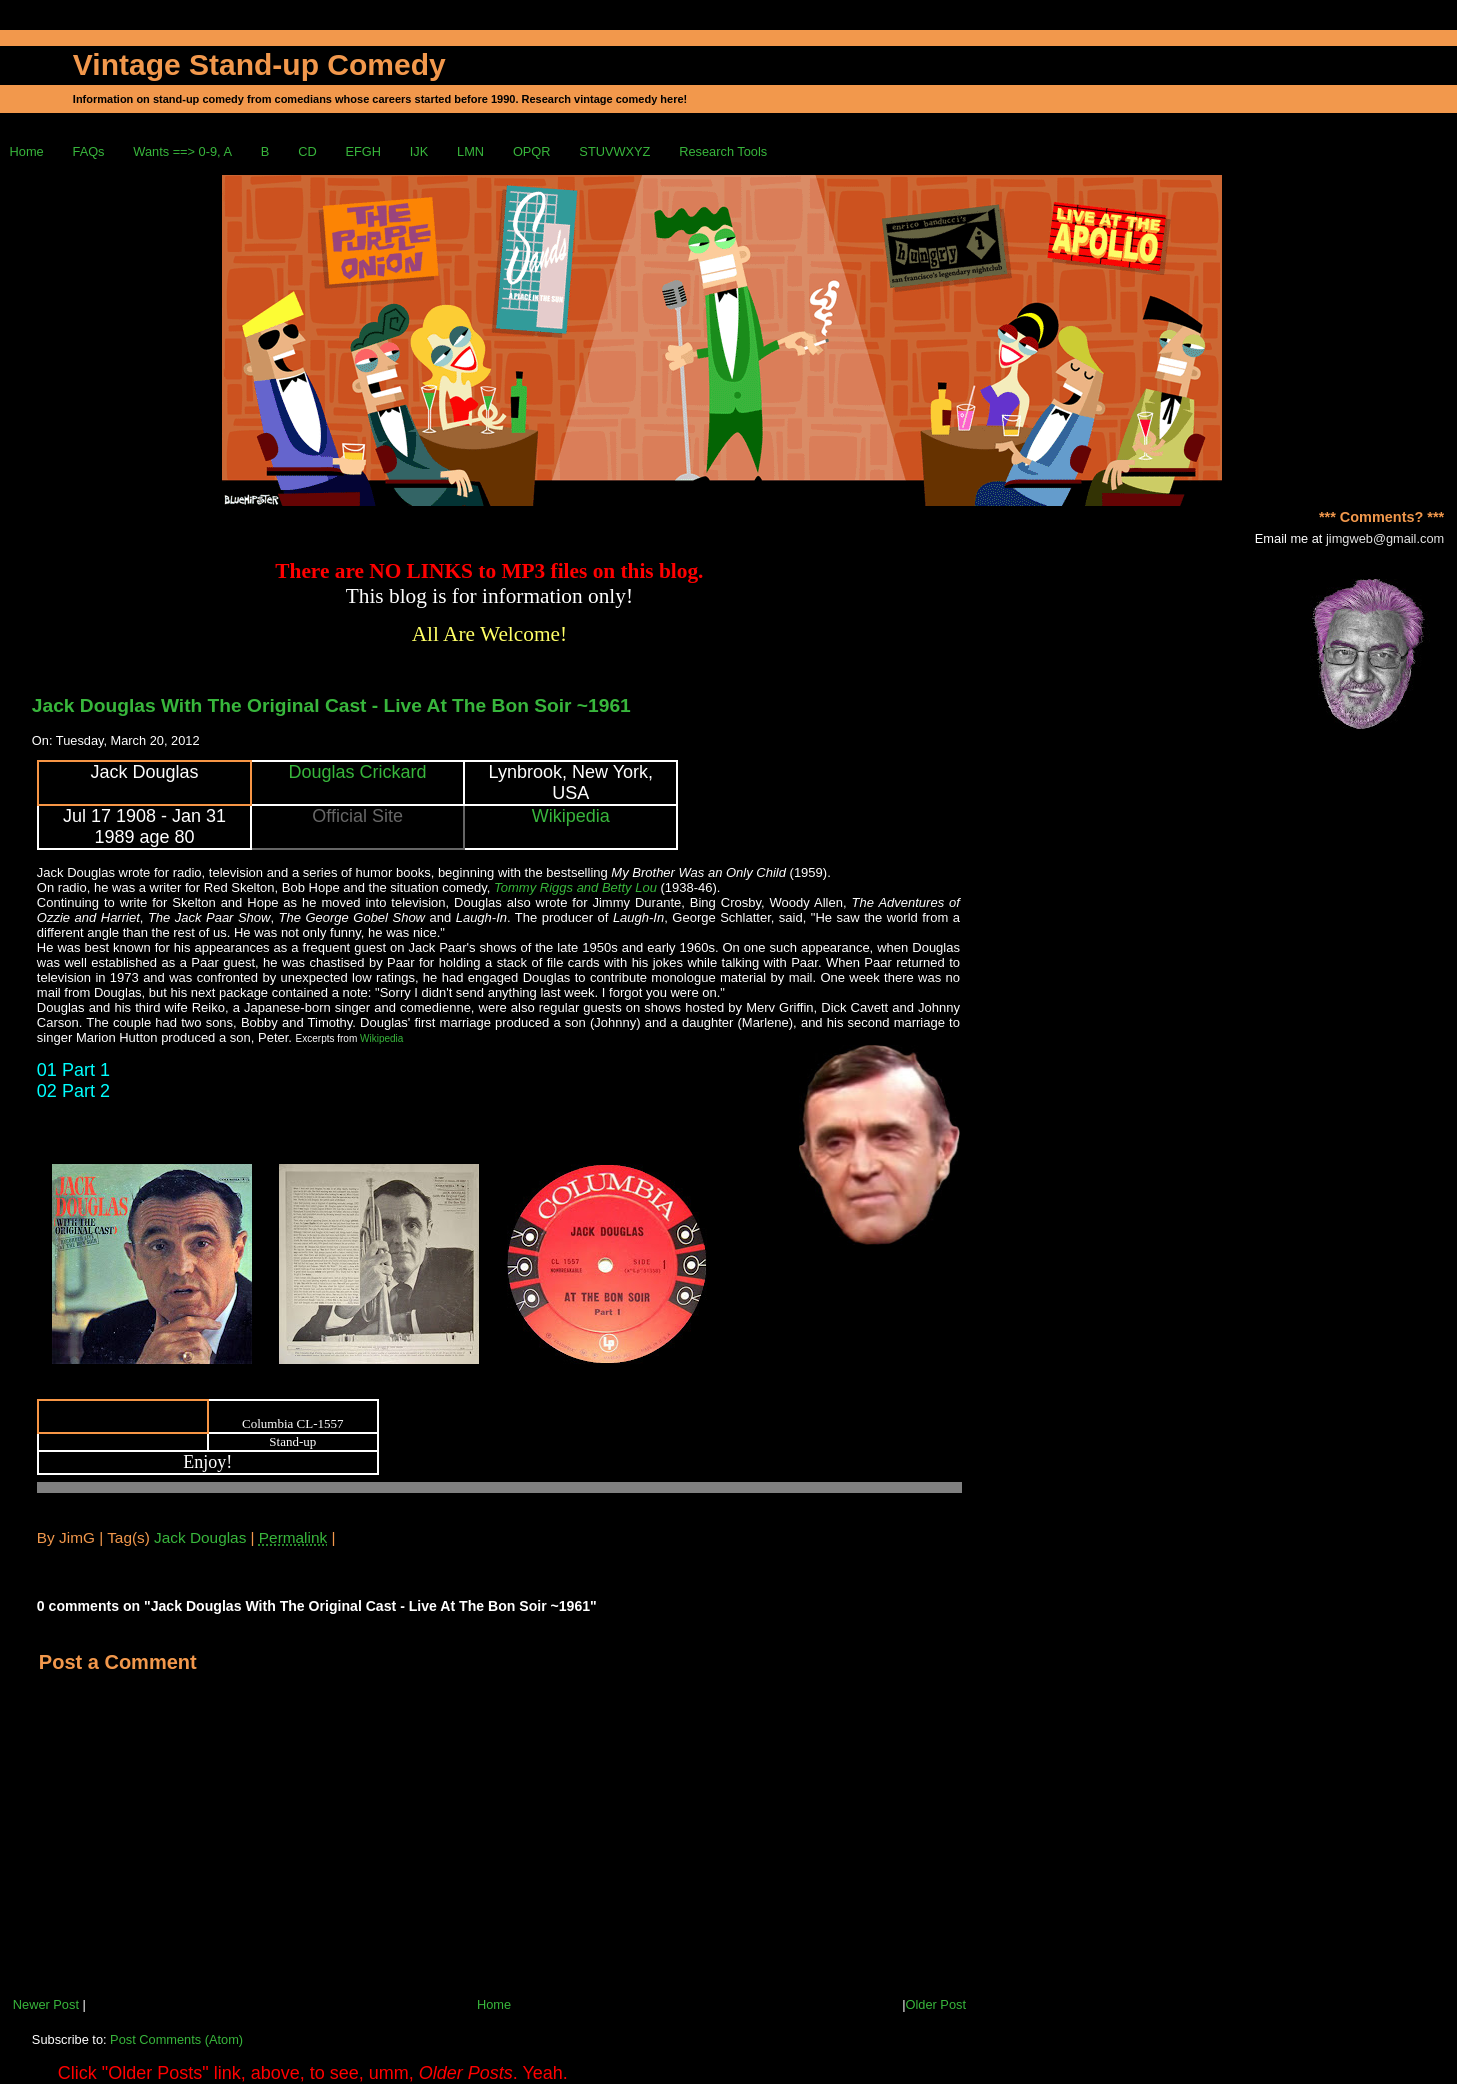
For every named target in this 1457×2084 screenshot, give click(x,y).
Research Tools (723, 151)
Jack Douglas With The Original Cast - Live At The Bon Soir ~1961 (331, 705)
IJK (419, 151)
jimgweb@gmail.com (1385, 538)
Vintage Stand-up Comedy (259, 64)
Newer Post (46, 2004)
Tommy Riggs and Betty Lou (575, 887)
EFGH (363, 151)
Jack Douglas (200, 1537)
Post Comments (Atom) (176, 2039)
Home (27, 151)
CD (307, 151)
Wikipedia (571, 816)
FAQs (89, 151)
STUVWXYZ (614, 151)
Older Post (936, 2004)
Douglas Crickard (358, 772)
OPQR (532, 151)
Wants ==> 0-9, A (182, 151)
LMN (470, 151)
